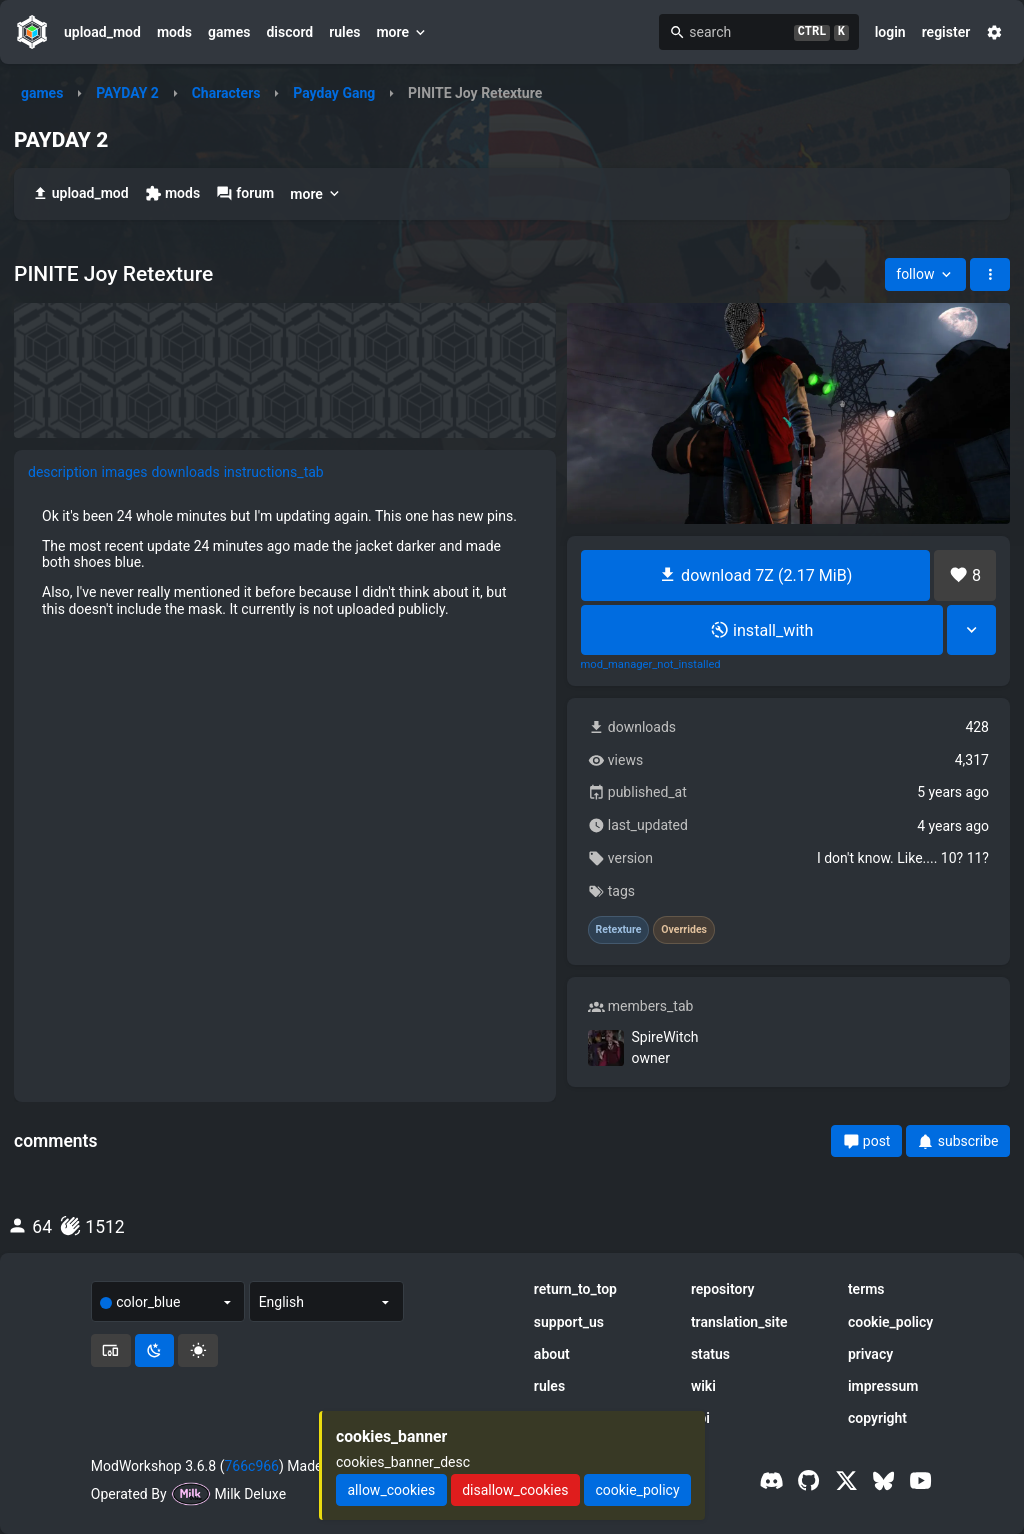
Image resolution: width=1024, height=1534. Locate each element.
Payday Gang (334, 93)
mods (174, 32)
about (552, 1354)
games (229, 32)
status (710, 1354)
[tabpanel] (285, 562)
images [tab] (125, 472)
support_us (569, 1322)
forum (245, 193)
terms (866, 1289)
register (946, 32)
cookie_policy (890, 1322)
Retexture (619, 930)
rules (344, 32)
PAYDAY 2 (127, 93)
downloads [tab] (185, 472)
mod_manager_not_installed (651, 665)
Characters (226, 93)
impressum (883, 1386)
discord (289, 32)
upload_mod (102, 32)
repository (723, 1289)
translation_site (739, 1322)
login (890, 32)
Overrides (684, 930)
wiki (703, 1386)
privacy (870, 1354)
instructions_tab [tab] (274, 472)
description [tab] (63, 472)
